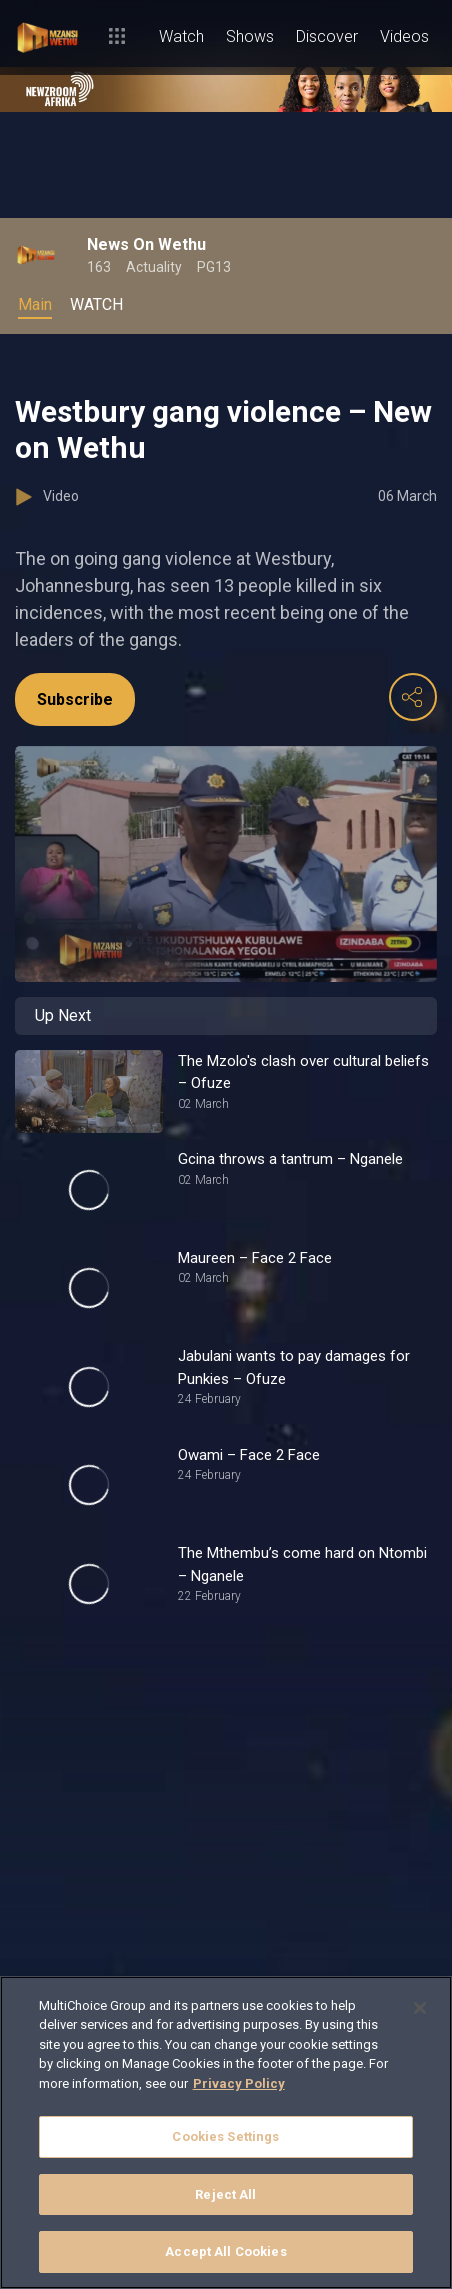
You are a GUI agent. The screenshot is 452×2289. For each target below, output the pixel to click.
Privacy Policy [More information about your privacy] (239, 2083)
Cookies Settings (225, 2136)
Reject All (225, 2194)
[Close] (420, 2008)
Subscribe (75, 699)
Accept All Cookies (225, 2251)
